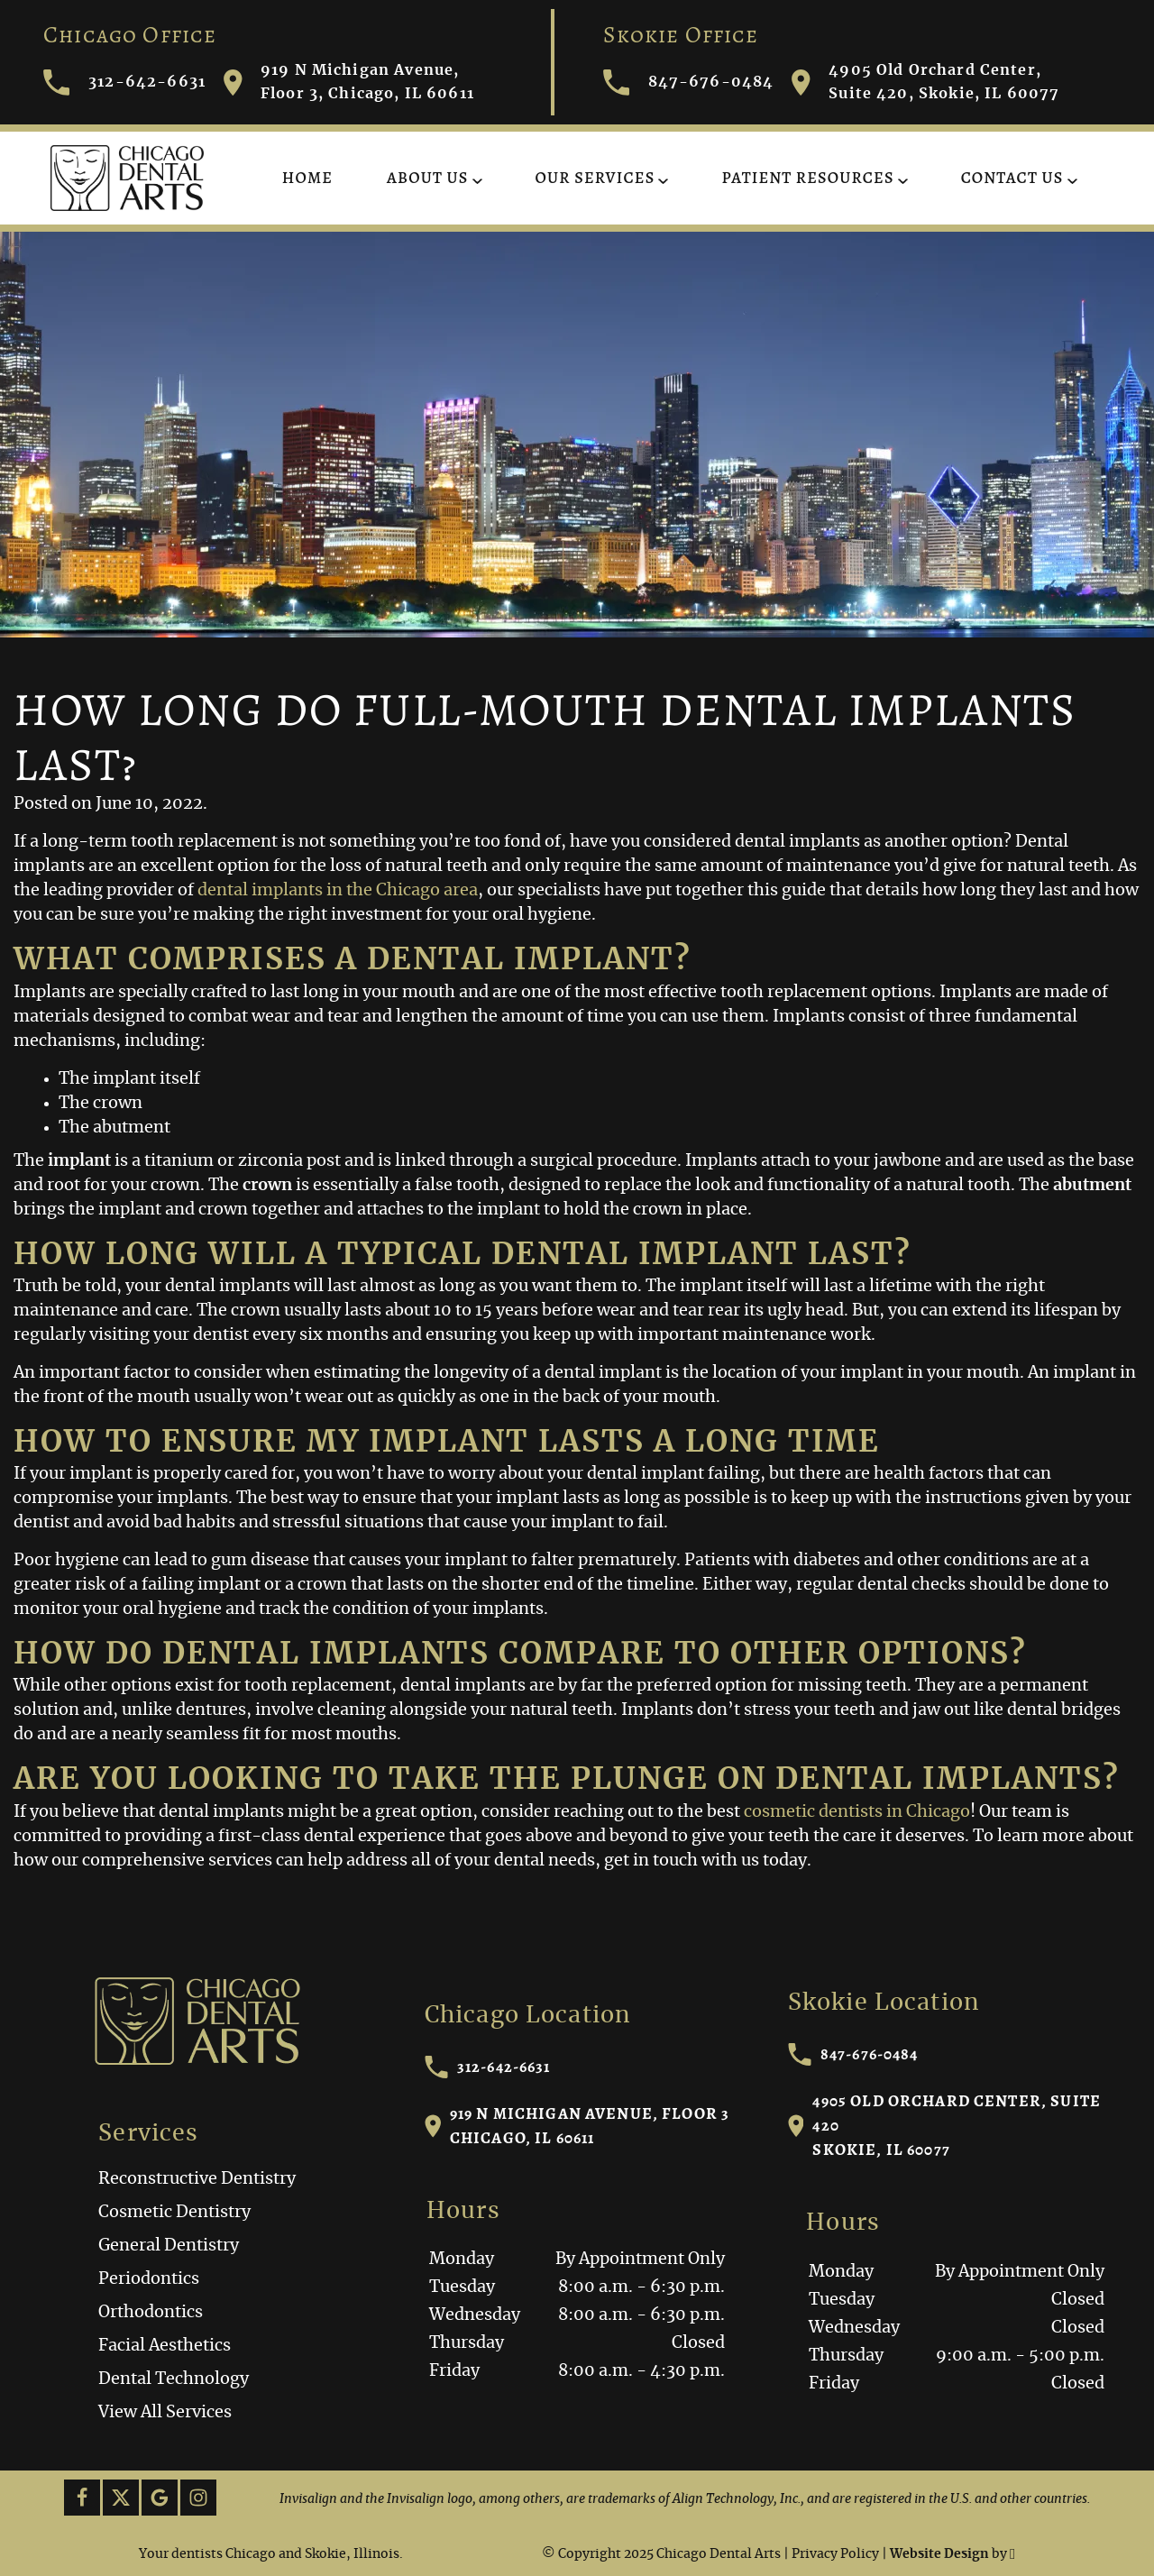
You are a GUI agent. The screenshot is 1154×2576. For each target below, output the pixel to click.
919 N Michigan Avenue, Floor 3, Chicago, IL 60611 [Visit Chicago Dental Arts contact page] (349, 82)
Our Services (595, 177)
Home (307, 177)
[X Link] (121, 2498)
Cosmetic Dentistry (174, 2213)
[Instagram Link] (198, 2498)
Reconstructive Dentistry (197, 2179)
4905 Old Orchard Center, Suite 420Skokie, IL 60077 (944, 2125)
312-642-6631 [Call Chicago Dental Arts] (124, 82)
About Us (427, 177)
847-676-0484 (853, 2054)
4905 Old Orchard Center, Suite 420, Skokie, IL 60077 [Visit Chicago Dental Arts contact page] (925, 82)
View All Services (165, 2413)
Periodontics (148, 2279)
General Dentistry (168, 2246)
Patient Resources (807, 177)
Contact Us (1012, 177)
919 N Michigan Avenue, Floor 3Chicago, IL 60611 (577, 2126)
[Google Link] (160, 2498)
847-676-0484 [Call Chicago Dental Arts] (688, 82)
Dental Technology (173, 2379)
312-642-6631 (488, 2067)
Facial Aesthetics (164, 2346)
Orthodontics (150, 2313)
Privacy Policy (835, 2554)
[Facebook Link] (82, 2498)
